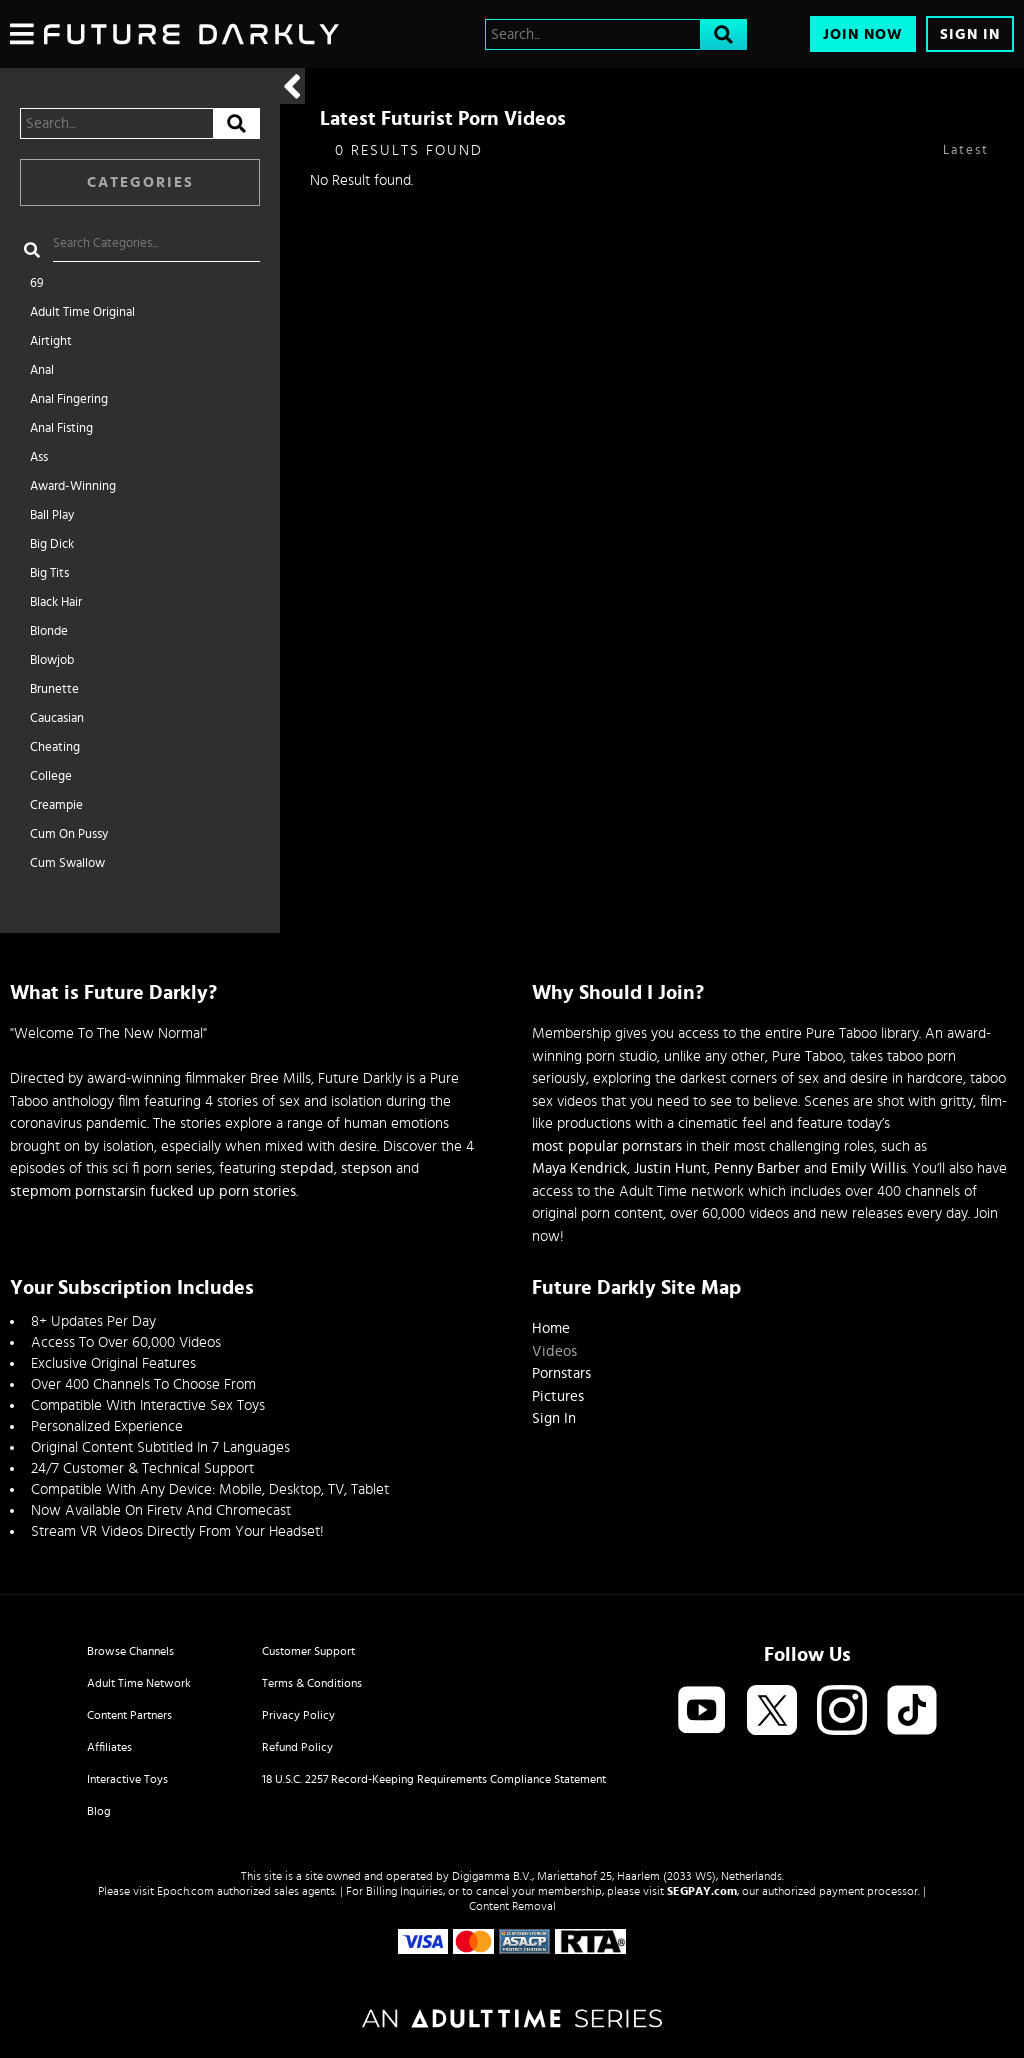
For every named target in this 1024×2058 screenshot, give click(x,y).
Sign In (970, 34)
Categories (140, 182)
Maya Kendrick (579, 1168)
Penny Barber (757, 1168)
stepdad (307, 1168)
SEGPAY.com (702, 1891)
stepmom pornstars (72, 1191)
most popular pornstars (607, 1146)
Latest (966, 150)
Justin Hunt (670, 1168)
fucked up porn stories (223, 1191)
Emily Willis (868, 1168)
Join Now (863, 34)
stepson (366, 1168)
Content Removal (512, 1906)
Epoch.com (185, 1891)
